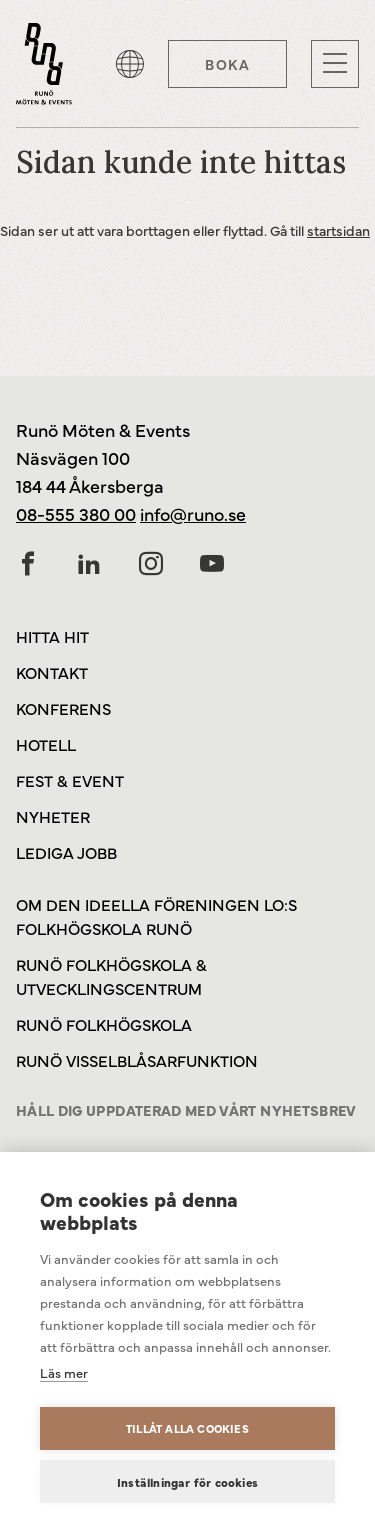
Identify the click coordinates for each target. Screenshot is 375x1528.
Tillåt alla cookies (187, 1428)
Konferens (63, 708)
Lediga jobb (66, 852)
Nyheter (53, 816)
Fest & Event (70, 780)
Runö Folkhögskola (104, 1024)
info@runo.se (193, 513)
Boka (227, 64)
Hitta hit (52, 636)
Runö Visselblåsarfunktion (137, 1060)
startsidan (338, 230)
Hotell (46, 744)
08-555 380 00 (76, 513)
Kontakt (52, 672)
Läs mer (64, 1372)
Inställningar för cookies (187, 1482)
